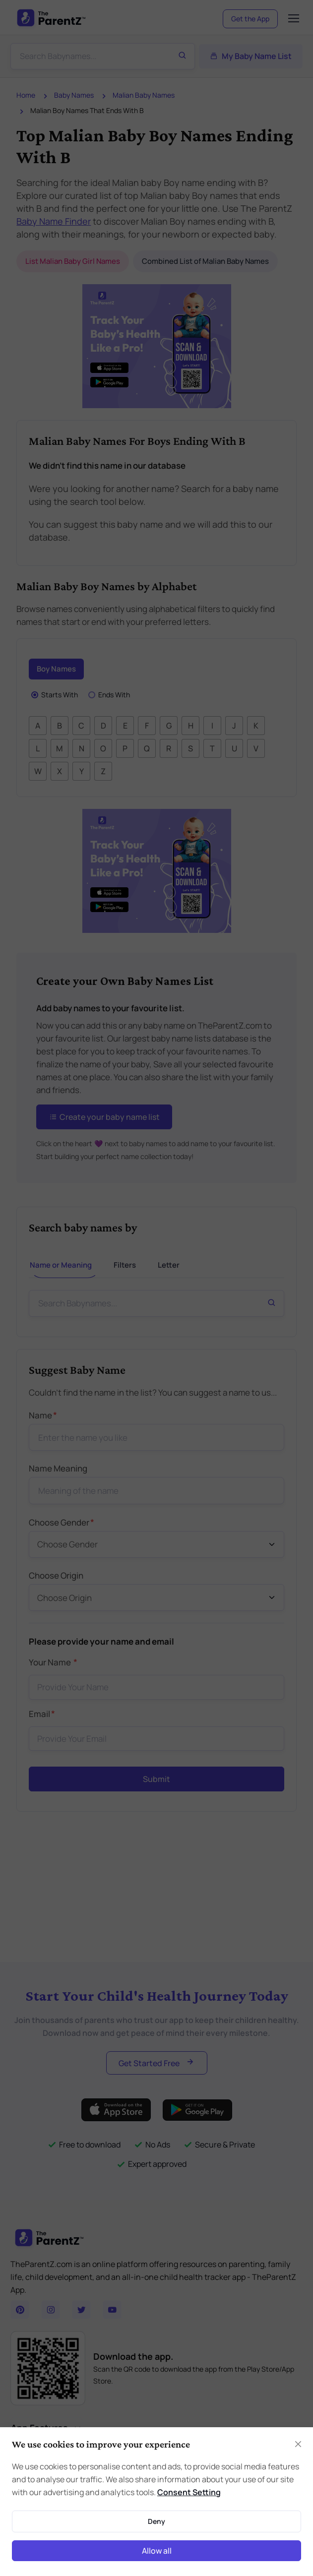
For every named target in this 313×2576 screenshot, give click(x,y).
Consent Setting (189, 2492)
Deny (156, 2521)
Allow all (157, 2550)
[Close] (298, 2444)
